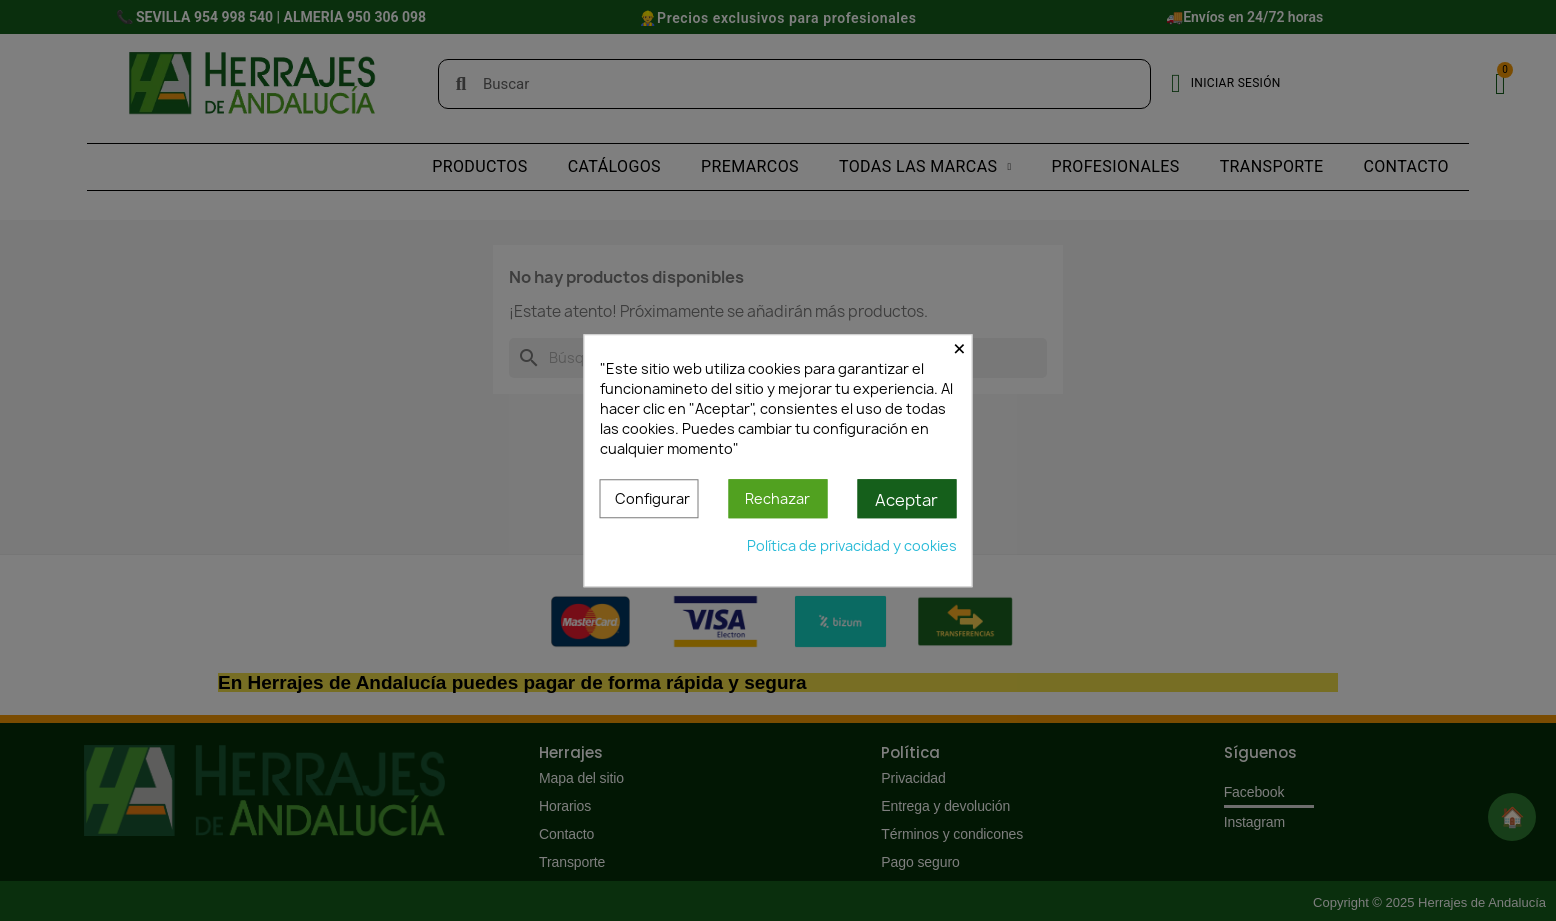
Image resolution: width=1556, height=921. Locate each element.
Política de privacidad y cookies (852, 545)
